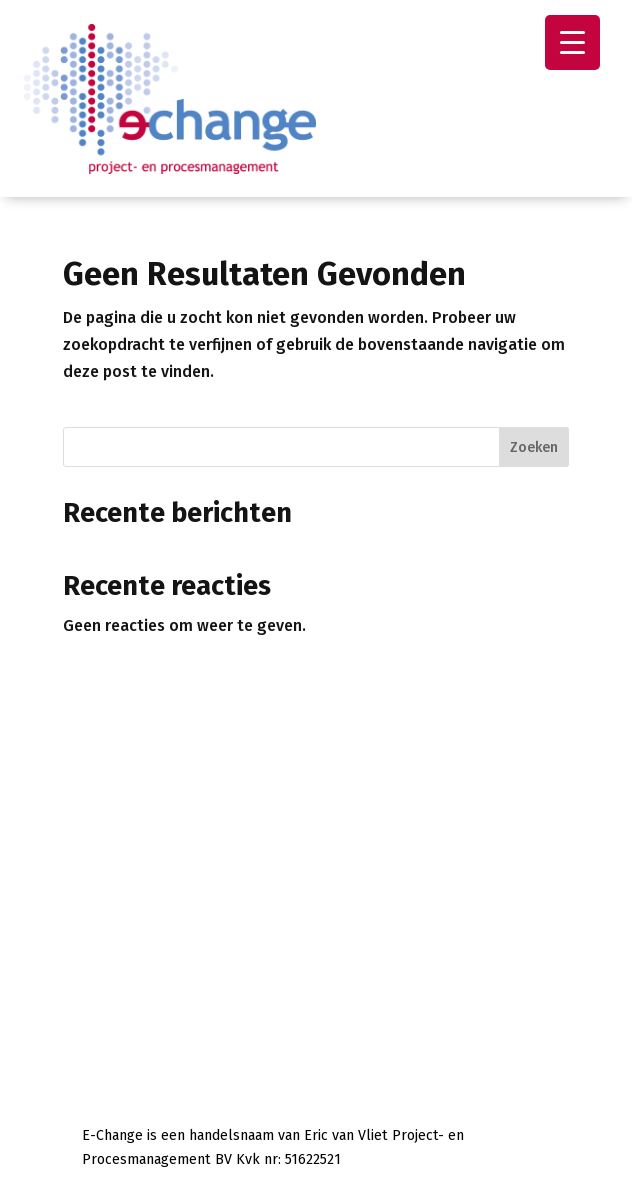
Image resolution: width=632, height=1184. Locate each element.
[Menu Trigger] (572, 42)
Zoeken (534, 447)
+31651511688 (242, 850)
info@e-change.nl (181, 874)
